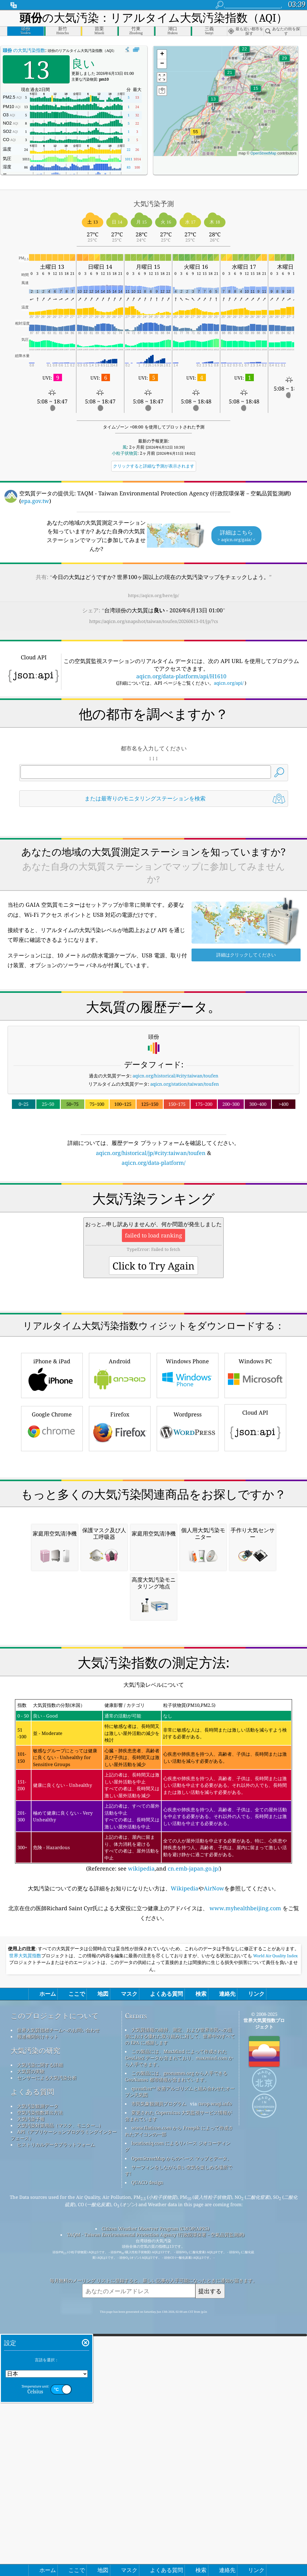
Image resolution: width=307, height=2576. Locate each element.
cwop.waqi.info (215, 2360)
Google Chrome (51, 1513)
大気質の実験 (31, 2328)
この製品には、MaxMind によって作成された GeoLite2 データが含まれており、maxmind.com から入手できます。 (179, 2314)
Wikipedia (184, 2144)
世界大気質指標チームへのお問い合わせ (58, 2286)
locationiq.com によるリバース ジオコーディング (177, 2402)
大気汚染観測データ (37, 2362)
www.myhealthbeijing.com (245, 2164)
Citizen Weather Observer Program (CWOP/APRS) (155, 2485)
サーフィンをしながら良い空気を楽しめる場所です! (178, 2427)
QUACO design (147, 2439)
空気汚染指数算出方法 (40, 2369)
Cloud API (255, 1512)
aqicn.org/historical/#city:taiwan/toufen (175, 1076)
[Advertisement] (153, 1220)
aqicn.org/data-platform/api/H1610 (181, 676)
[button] (195, 135)
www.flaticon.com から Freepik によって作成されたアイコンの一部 (179, 2387)
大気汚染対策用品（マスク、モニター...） (60, 2382)
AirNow (214, 2144)
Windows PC (255, 1460)
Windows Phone (187, 1460)
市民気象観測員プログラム (158, 2360)
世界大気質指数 (25, 2212)
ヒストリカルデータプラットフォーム (56, 2401)
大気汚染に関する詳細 (40, 2321)
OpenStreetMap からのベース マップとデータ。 (181, 2415)
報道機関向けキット (37, 2293)
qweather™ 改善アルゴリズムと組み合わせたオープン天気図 (179, 2348)
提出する (209, 2547)
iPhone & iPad (51, 1460)
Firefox (119, 1513)
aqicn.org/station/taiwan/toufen (184, 1084)
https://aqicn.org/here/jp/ (153, 595)
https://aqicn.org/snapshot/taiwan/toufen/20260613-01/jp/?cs (153, 621)
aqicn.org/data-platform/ (153, 1162)
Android (119, 1460)
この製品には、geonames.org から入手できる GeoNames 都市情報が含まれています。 (176, 2332)
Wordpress (187, 1513)
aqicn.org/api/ (228, 683)
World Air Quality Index (275, 2212)
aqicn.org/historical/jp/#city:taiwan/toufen (151, 1153)
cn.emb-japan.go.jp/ (193, 2125)
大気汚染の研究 (35, 2307)
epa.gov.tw (35, 501)
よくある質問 (32, 2348)
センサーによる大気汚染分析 (47, 2334)
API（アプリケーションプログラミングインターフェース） (64, 2391)
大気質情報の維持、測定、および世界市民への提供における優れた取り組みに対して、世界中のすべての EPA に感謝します (180, 2292)
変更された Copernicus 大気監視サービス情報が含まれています (178, 2372)
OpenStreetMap (263, 153)
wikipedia (141, 2125)
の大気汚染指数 (24, 50)
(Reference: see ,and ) (153, 2042)
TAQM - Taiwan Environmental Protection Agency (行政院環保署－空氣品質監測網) (155, 2491)
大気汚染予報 (31, 2375)
